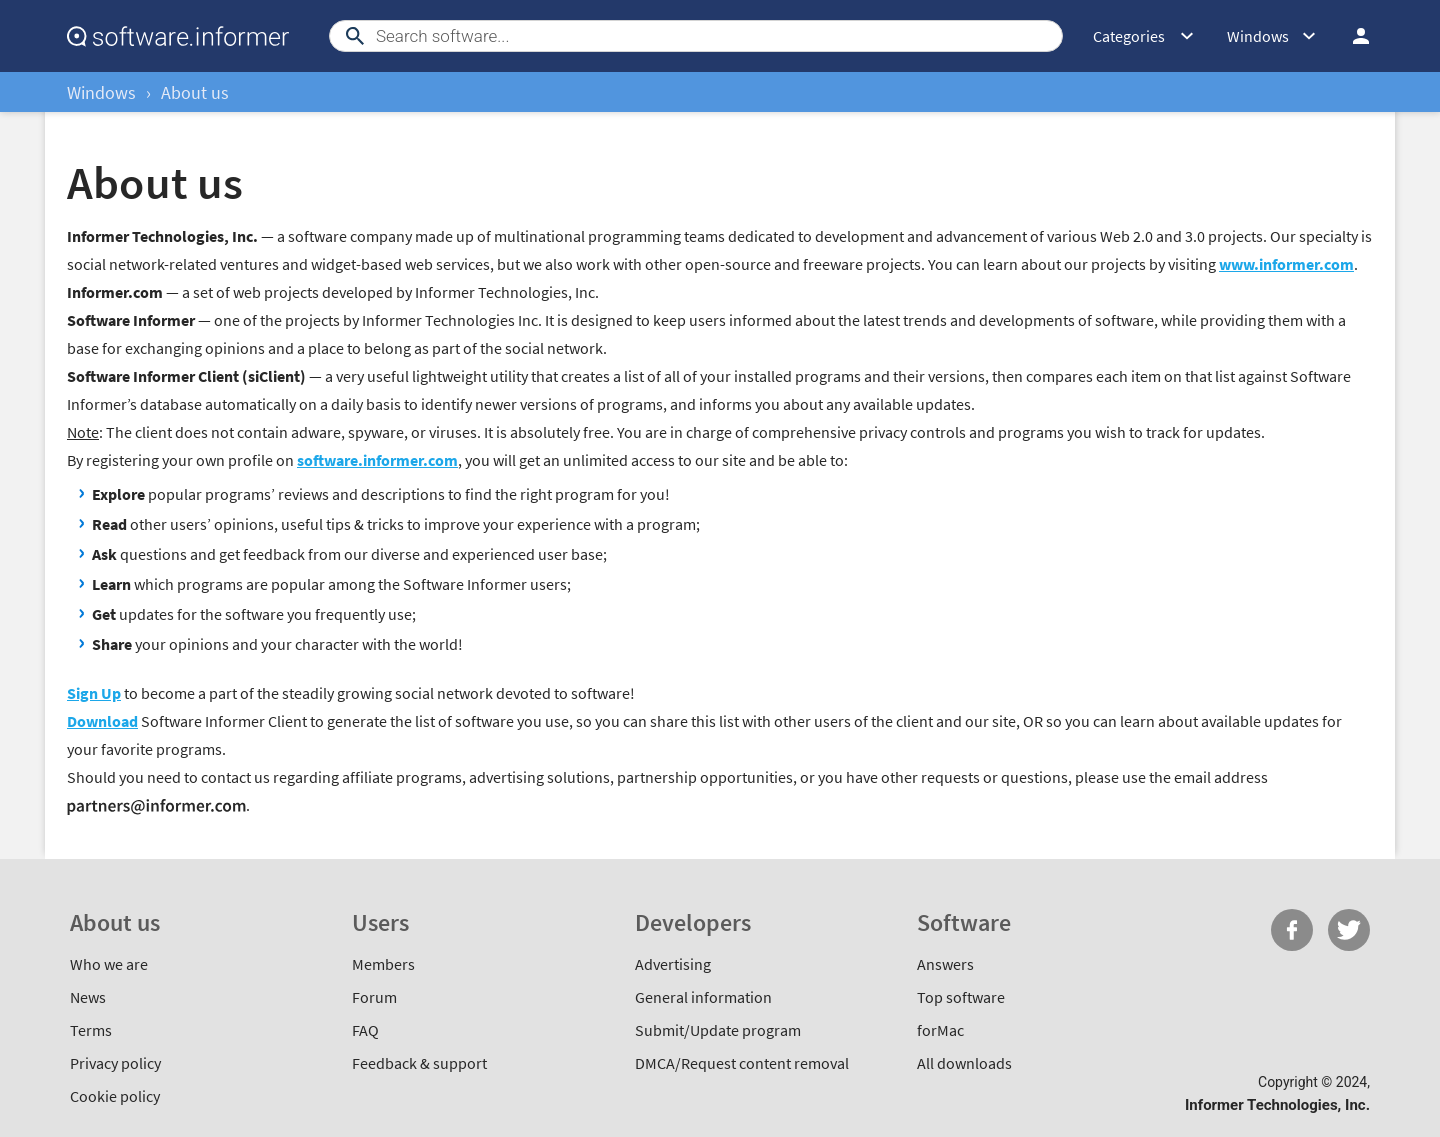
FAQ (365, 1030)
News (88, 997)
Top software (961, 997)
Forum (374, 997)
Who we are (109, 964)
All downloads (964, 1063)
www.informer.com (1286, 264)
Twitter (1349, 930)
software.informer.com (377, 460)
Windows (101, 92)
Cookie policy (115, 1096)
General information (703, 997)
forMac (940, 1030)
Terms (91, 1030)
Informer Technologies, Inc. (1277, 1105)
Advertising (673, 964)
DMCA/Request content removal (742, 1063)
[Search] (696, 36)
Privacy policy (115, 1063)
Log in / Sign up (1361, 36)
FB (1292, 930)
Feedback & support (419, 1063)
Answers (945, 964)
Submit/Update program (718, 1030)
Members (383, 964)
